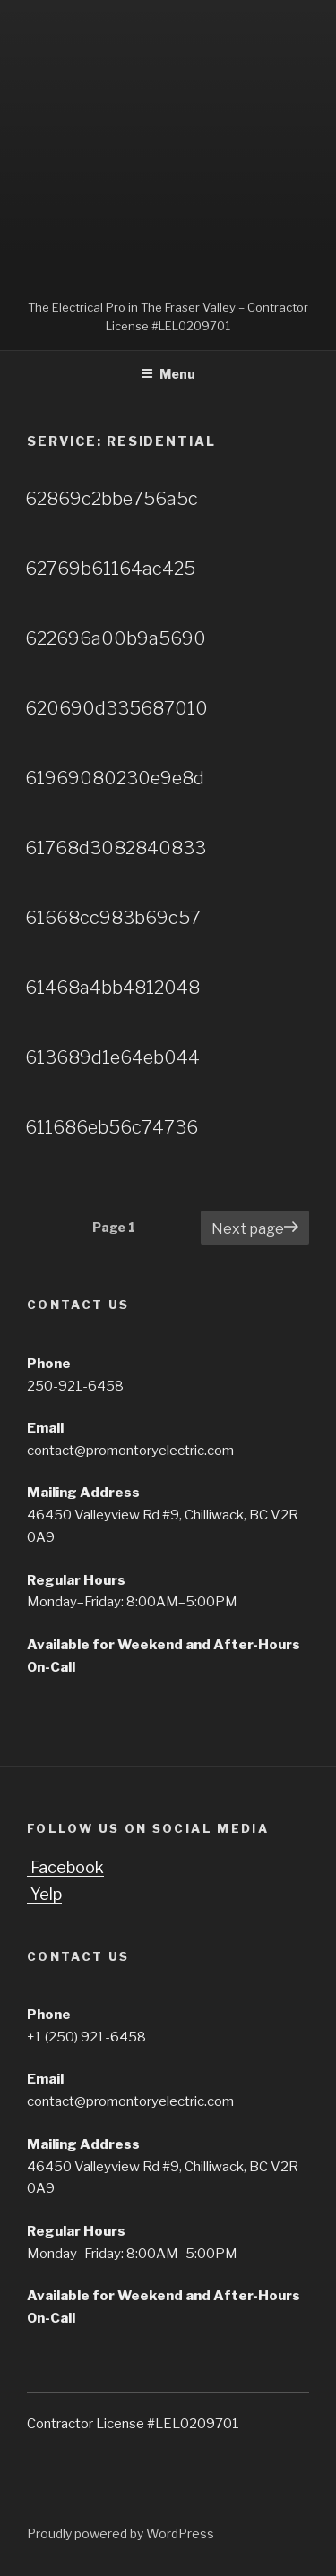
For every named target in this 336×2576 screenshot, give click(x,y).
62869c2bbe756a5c (111, 498)
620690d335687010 (116, 708)
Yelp (44, 1894)
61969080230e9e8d (114, 778)
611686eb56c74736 (111, 1127)
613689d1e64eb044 (112, 1057)
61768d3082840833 (115, 848)
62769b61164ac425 (110, 568)
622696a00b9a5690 (115, 638)
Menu (168, 373)
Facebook (65, 1867)
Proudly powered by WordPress (120, 2533)
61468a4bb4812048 (112, 987)
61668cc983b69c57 (113, 918)
